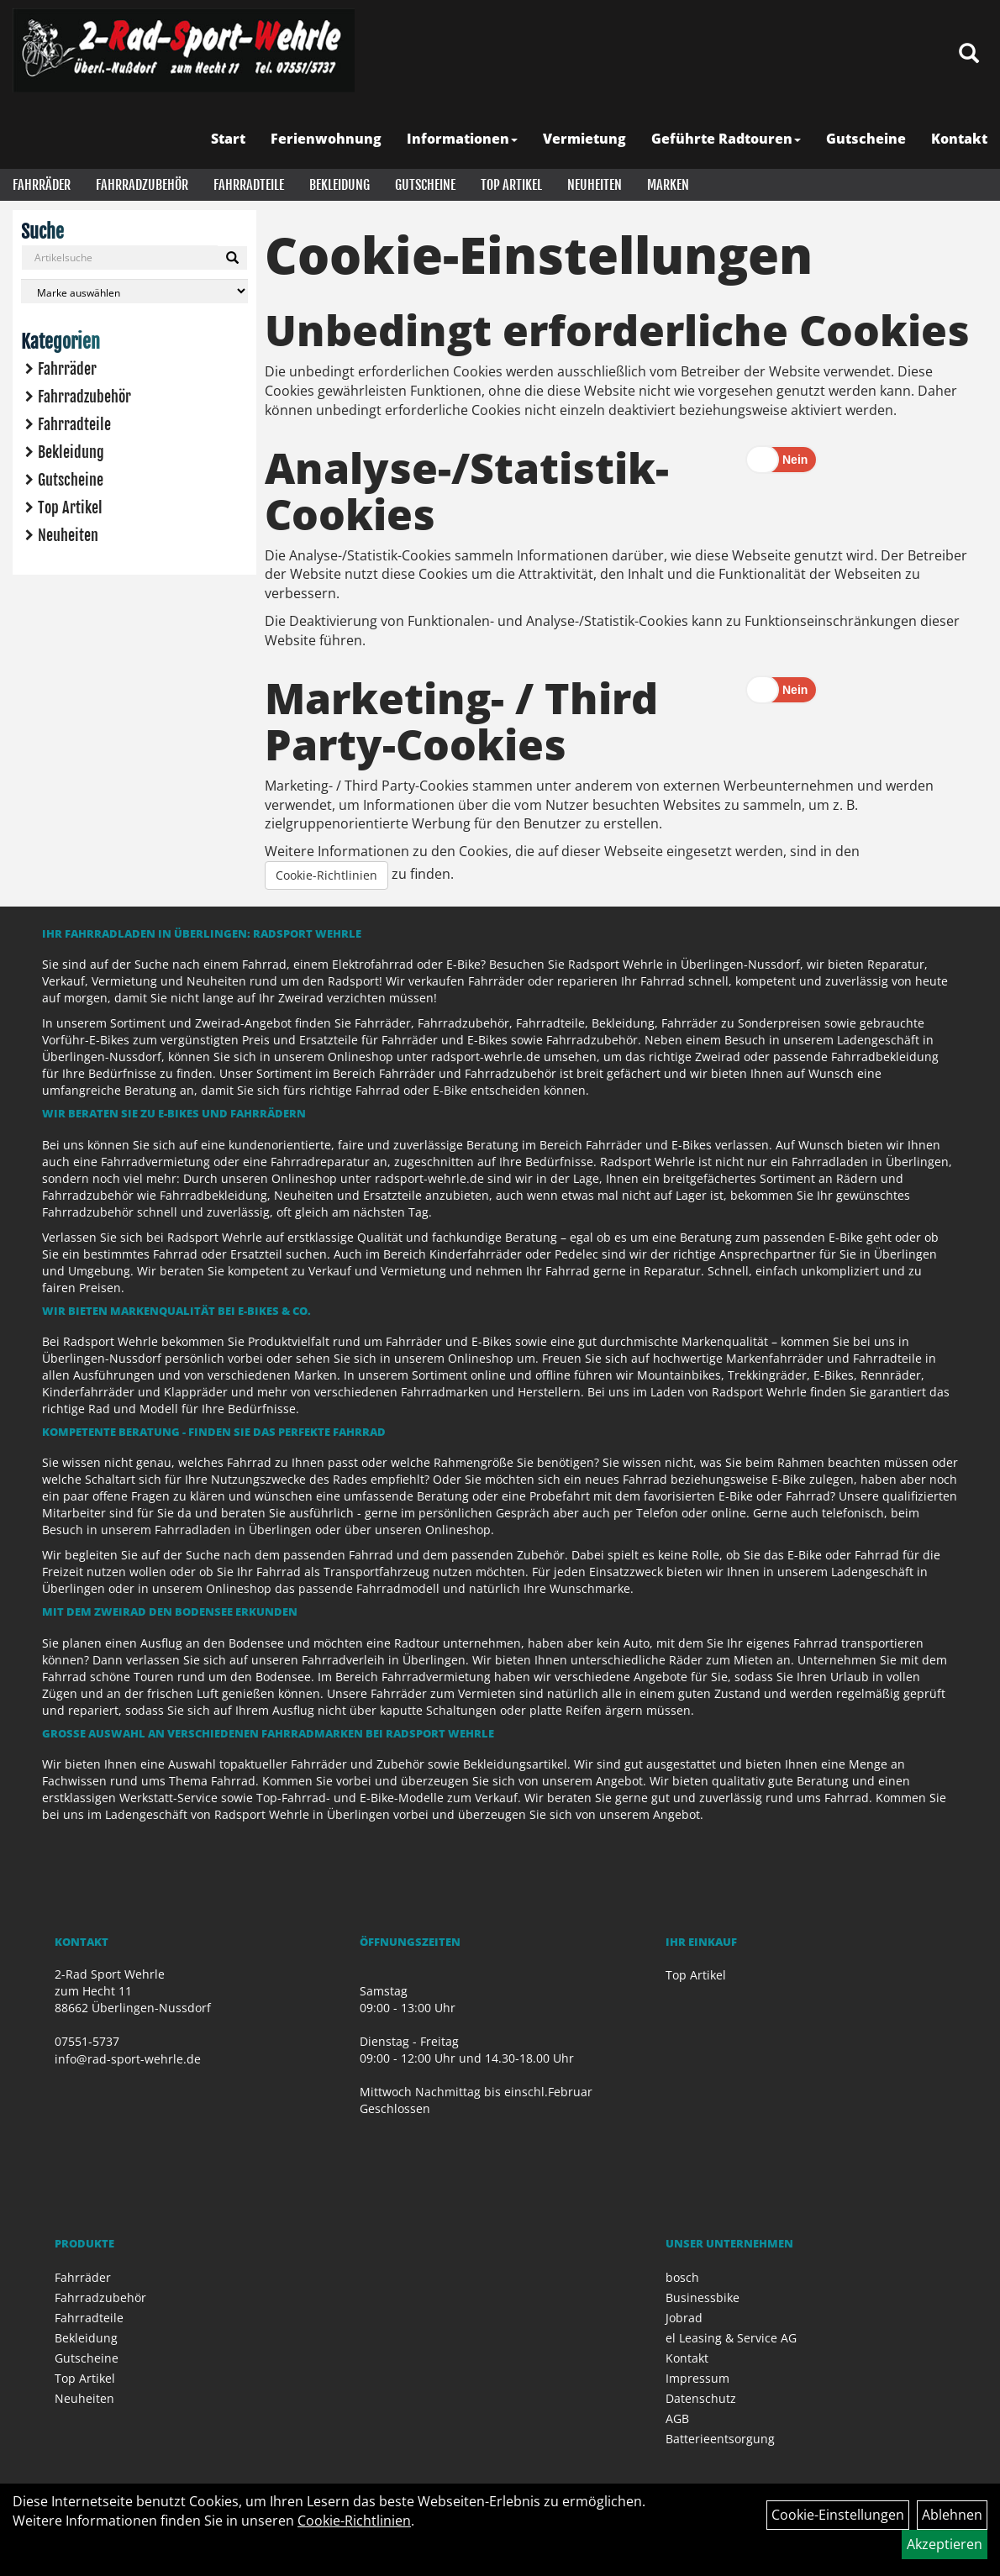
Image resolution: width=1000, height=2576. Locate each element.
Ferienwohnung (326, 138)
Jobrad (684, 2318)
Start (228, 138)
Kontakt (959, 138)
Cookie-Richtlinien (326, 875)
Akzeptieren (944, 2544)
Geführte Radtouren (726, 138)
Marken (668, 184)
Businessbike (702, 2297)
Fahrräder (42, 184)
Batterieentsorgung (720, 2439)
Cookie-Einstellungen (837, 2514)
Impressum (697, 2378)
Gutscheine (866, 138)
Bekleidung (339, 184)
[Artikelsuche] (969, 54)
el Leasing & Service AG (731, 2338)
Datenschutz (701, 2398)
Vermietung (584, 138)
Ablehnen (952, 2514)
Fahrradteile (248, 184)
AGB (677, 2418)
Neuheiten (594, 184)
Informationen (462, 138)
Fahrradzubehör (142, 184)
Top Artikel (511, 184)
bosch (682, 2277)
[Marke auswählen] (134, 291)
